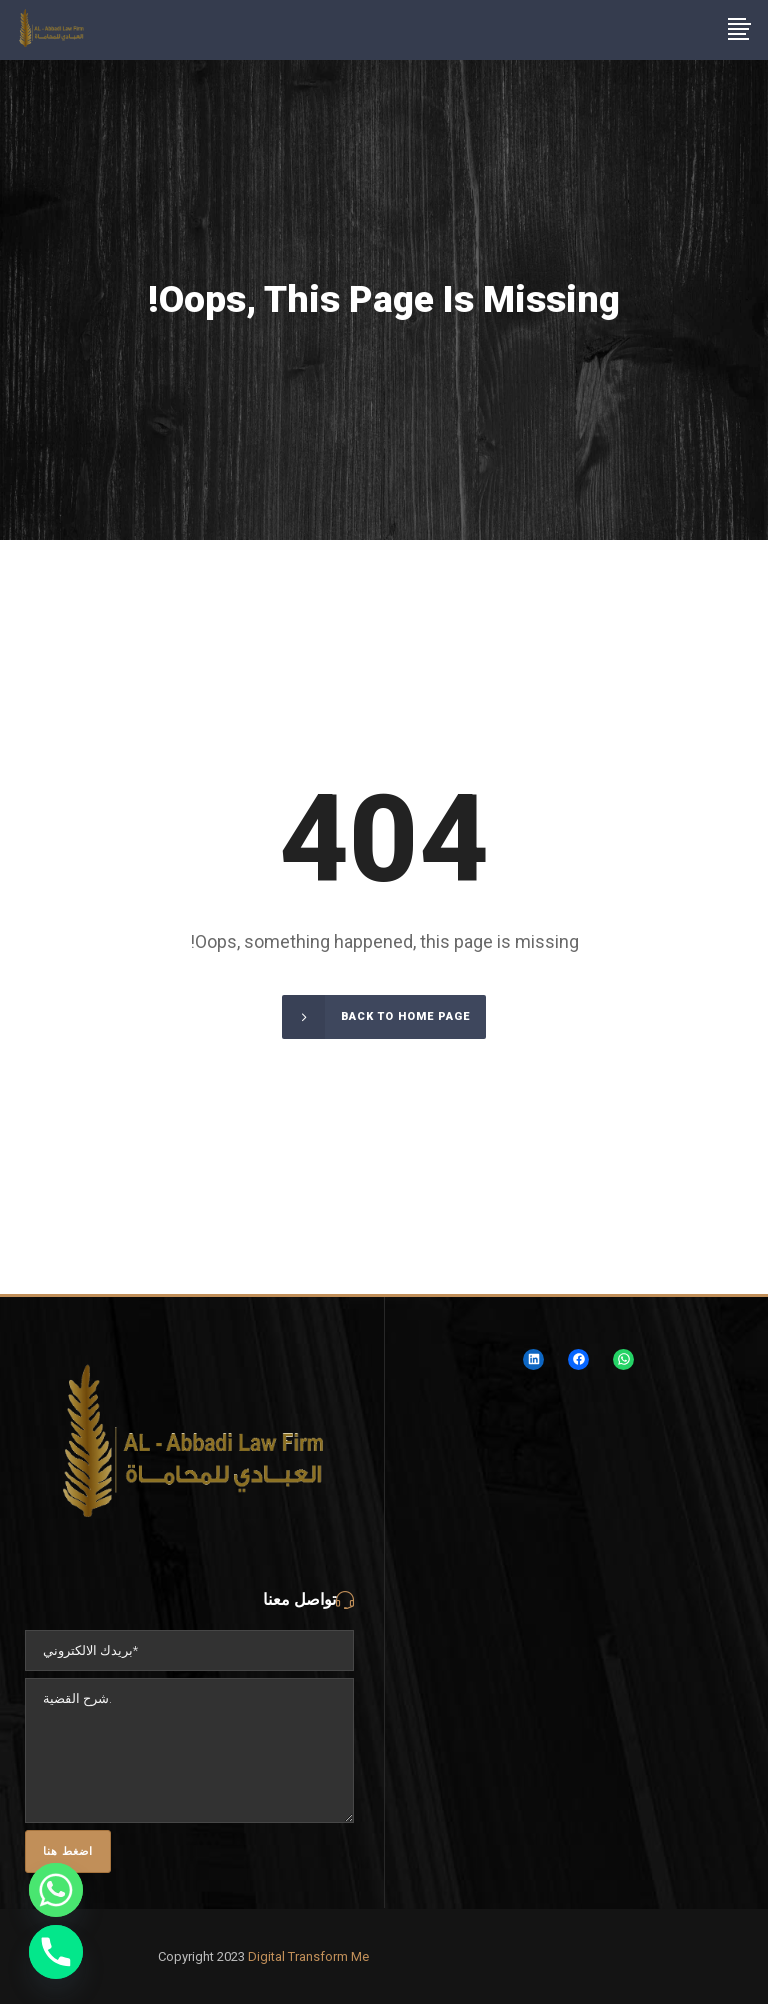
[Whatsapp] (56, 1890)
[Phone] (56, 1952)
